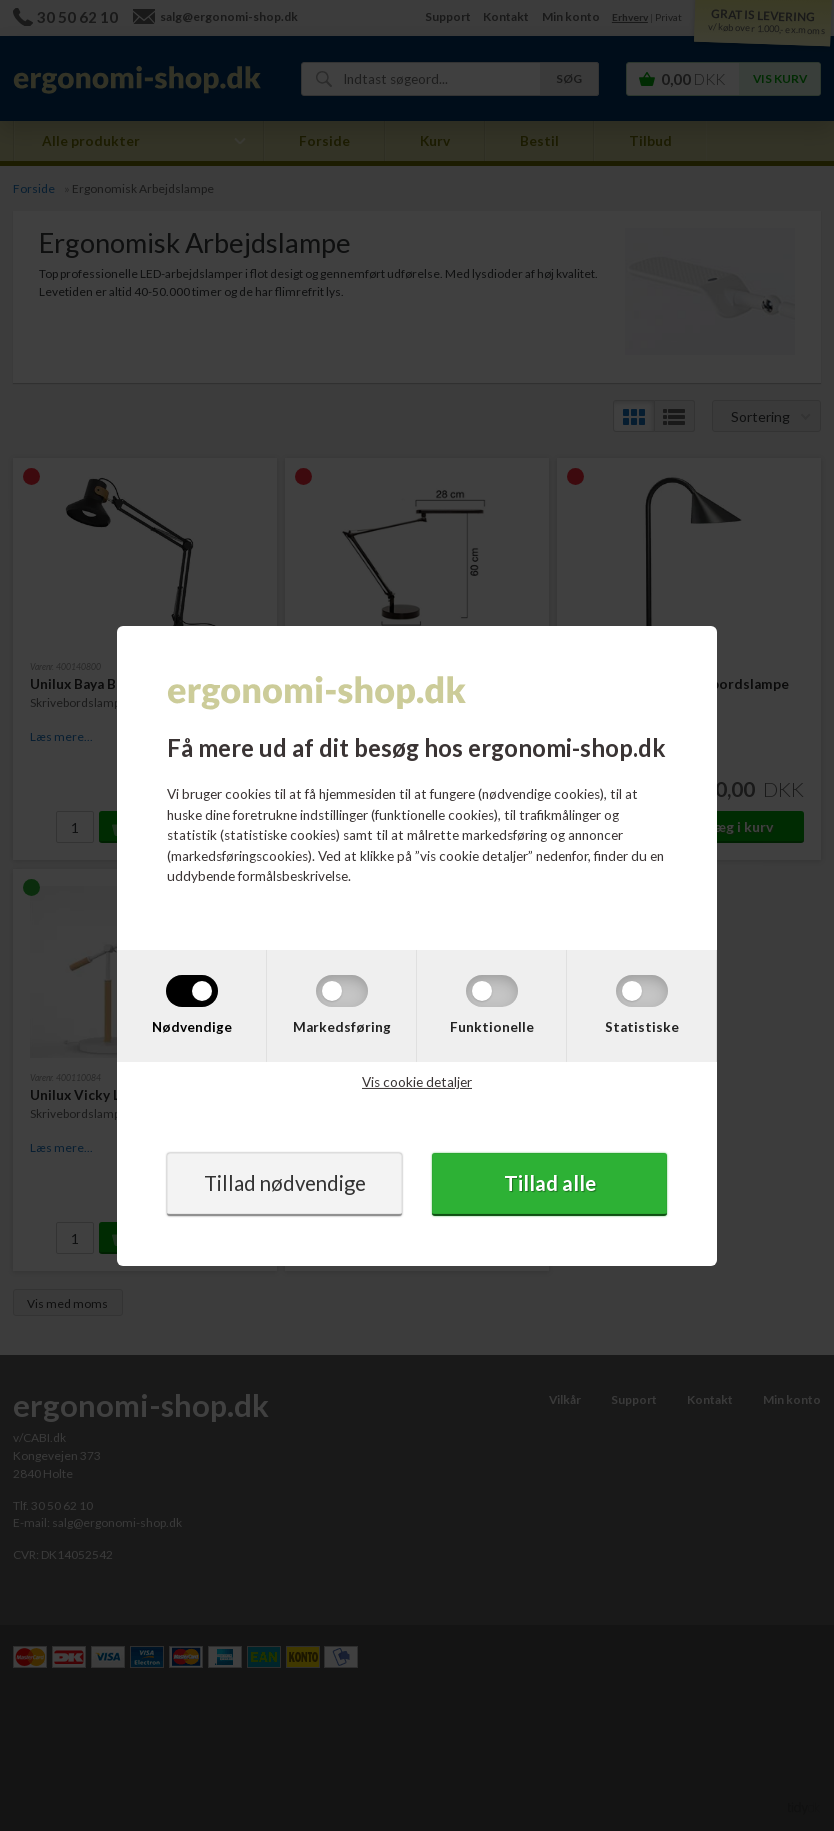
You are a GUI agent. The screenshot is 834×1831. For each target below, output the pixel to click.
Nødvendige (192, 1027)
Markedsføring (342, 1027)
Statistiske (642, 1027)
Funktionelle (492, 1027)
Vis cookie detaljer (417, 1082)
